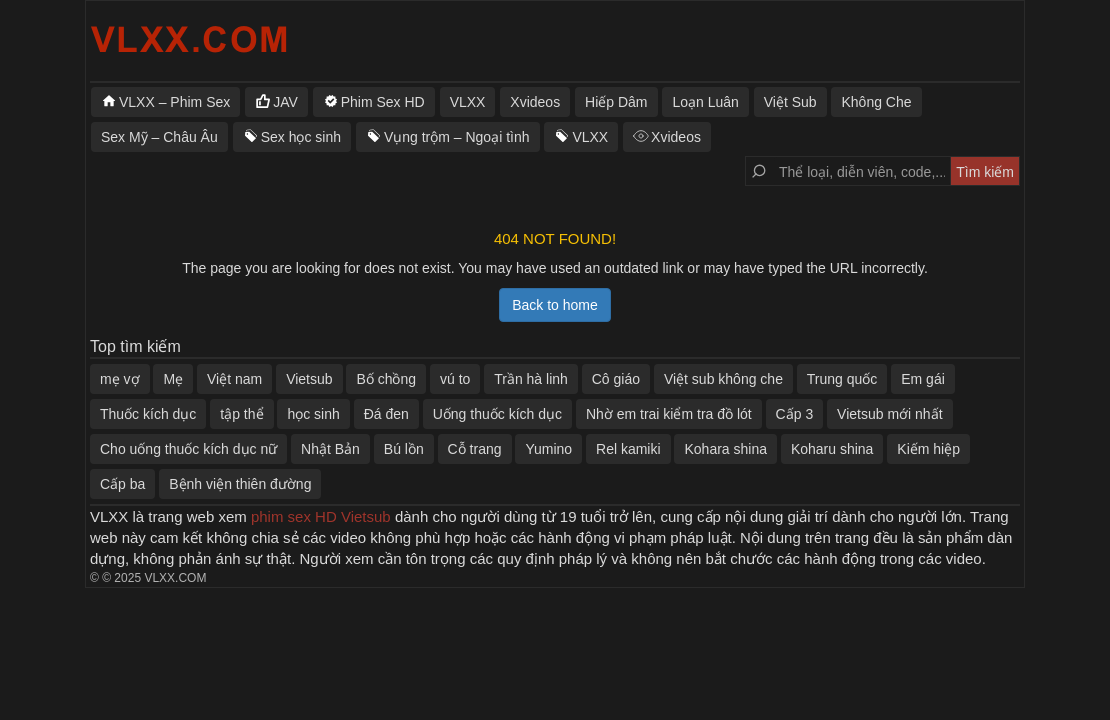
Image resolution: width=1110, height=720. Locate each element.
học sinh (313, 414)
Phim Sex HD (383, 102)
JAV (285, 102)
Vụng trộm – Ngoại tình (457, 137)
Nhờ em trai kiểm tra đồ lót (669, 414)
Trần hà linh (531, 379)
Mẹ (173, 379)
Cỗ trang (475, 449)
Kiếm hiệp (928, 449)
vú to (455, 379)
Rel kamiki (628, 449)
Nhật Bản (330, 449)
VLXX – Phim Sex (174, 102)
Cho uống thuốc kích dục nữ (188, 449)
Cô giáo (616, 379)
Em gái (923, 379)
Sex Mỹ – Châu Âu (159, 137)
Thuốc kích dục (148, 414)
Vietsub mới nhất (889, 414)
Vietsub (309, 379)
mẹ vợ (120, 379)
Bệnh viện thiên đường (240, 484)
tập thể (241, 414)
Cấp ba (122, 484)
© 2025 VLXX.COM (154, 578)
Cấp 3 (795, 414)
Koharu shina (832, 449)
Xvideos (535, 102)
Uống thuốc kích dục (497, 414)
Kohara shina (725, 449)
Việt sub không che (723, 379)
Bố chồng (386, 379)
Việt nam (234, 379)
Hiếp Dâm (616, 102)
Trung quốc (842, 379)
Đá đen (386, 414)
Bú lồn (404, 449)
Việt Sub (790, 102)
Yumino (548, 449)
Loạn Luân (705, 102)
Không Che (876, 102)
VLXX (468, 102)
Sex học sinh (301, 137)
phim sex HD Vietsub (321, 516)
